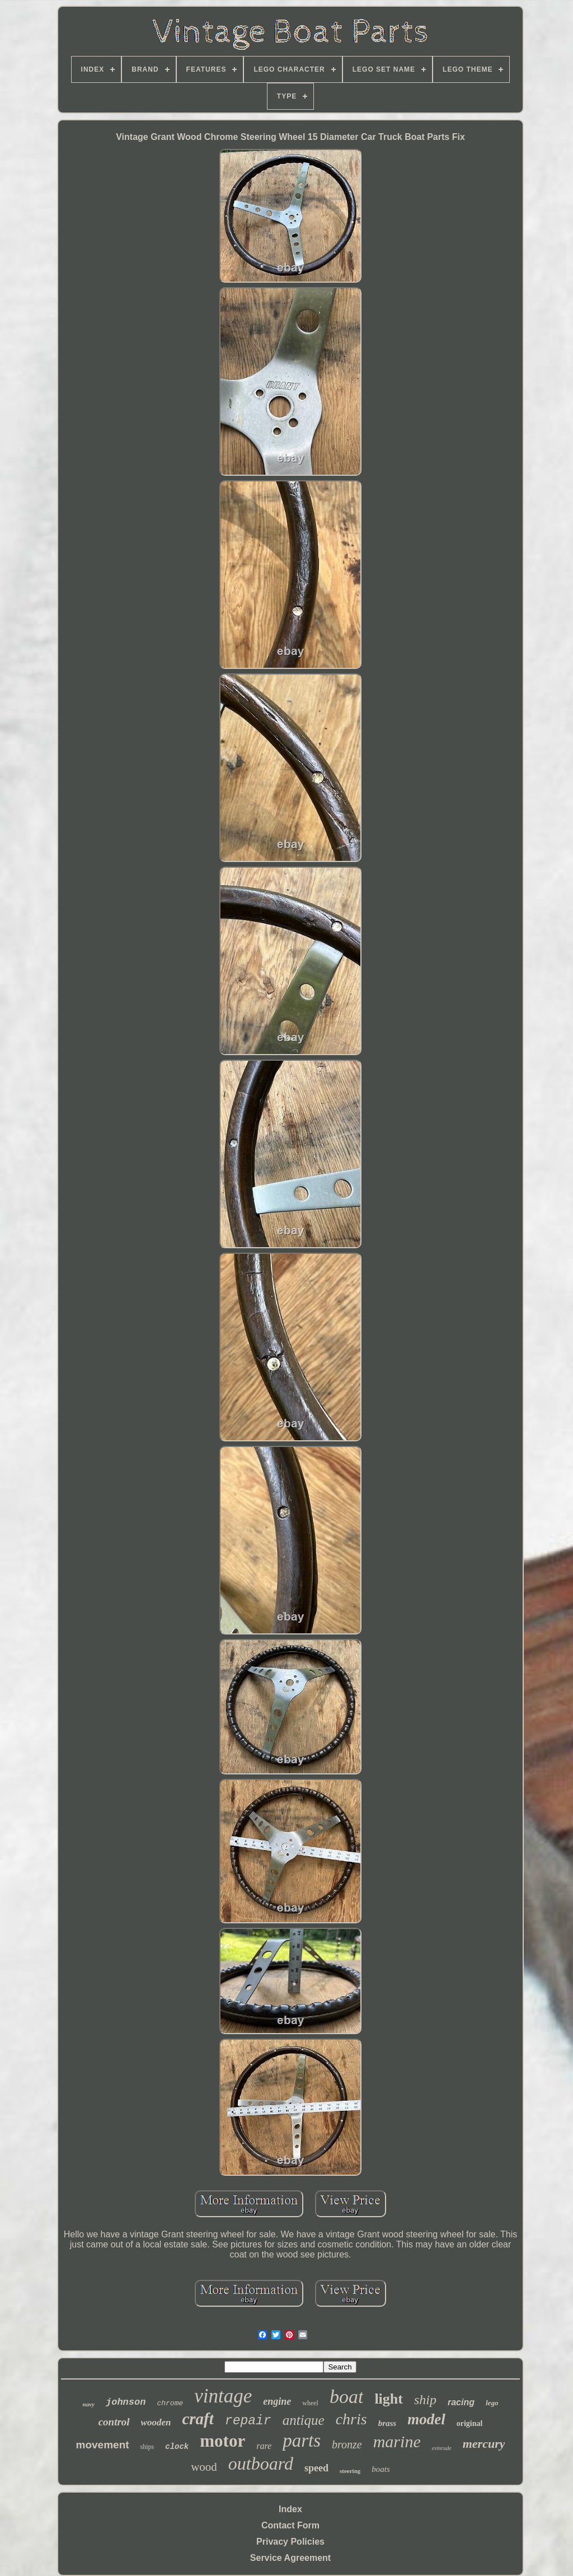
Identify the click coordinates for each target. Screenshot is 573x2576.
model (426, 2419)
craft (197, 2419)
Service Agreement (290, 2558)
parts (302, 2440)
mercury (484, 2444)
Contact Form (290, 2525)
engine (277, 2401)
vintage (223, 2396)
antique (304, 2420)
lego (492, 2403)
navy (89, 2404)
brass (387, 2423)
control (114, 2422)
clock (177, 2446)
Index (290, 2509)
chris (351, 2419)
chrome (170, 2403)
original (470, 2423)
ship (425, 2399)
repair (248, 2421)
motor (222, 2441)
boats (381, 2469)
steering (350, 2470)
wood (204, 2467)
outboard (260, 2463)
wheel (310, 2403)
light (388, 2399)
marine (397, 2441)
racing (461, 2402)
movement (102, 2445)
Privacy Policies (290, 2541)
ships (147, 2447)
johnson (125, 2402)
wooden (156, 2422)
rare (263, 2446)
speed (316, 2468)
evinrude (442, 2448)
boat (346, 2396)
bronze (347, 2444)
